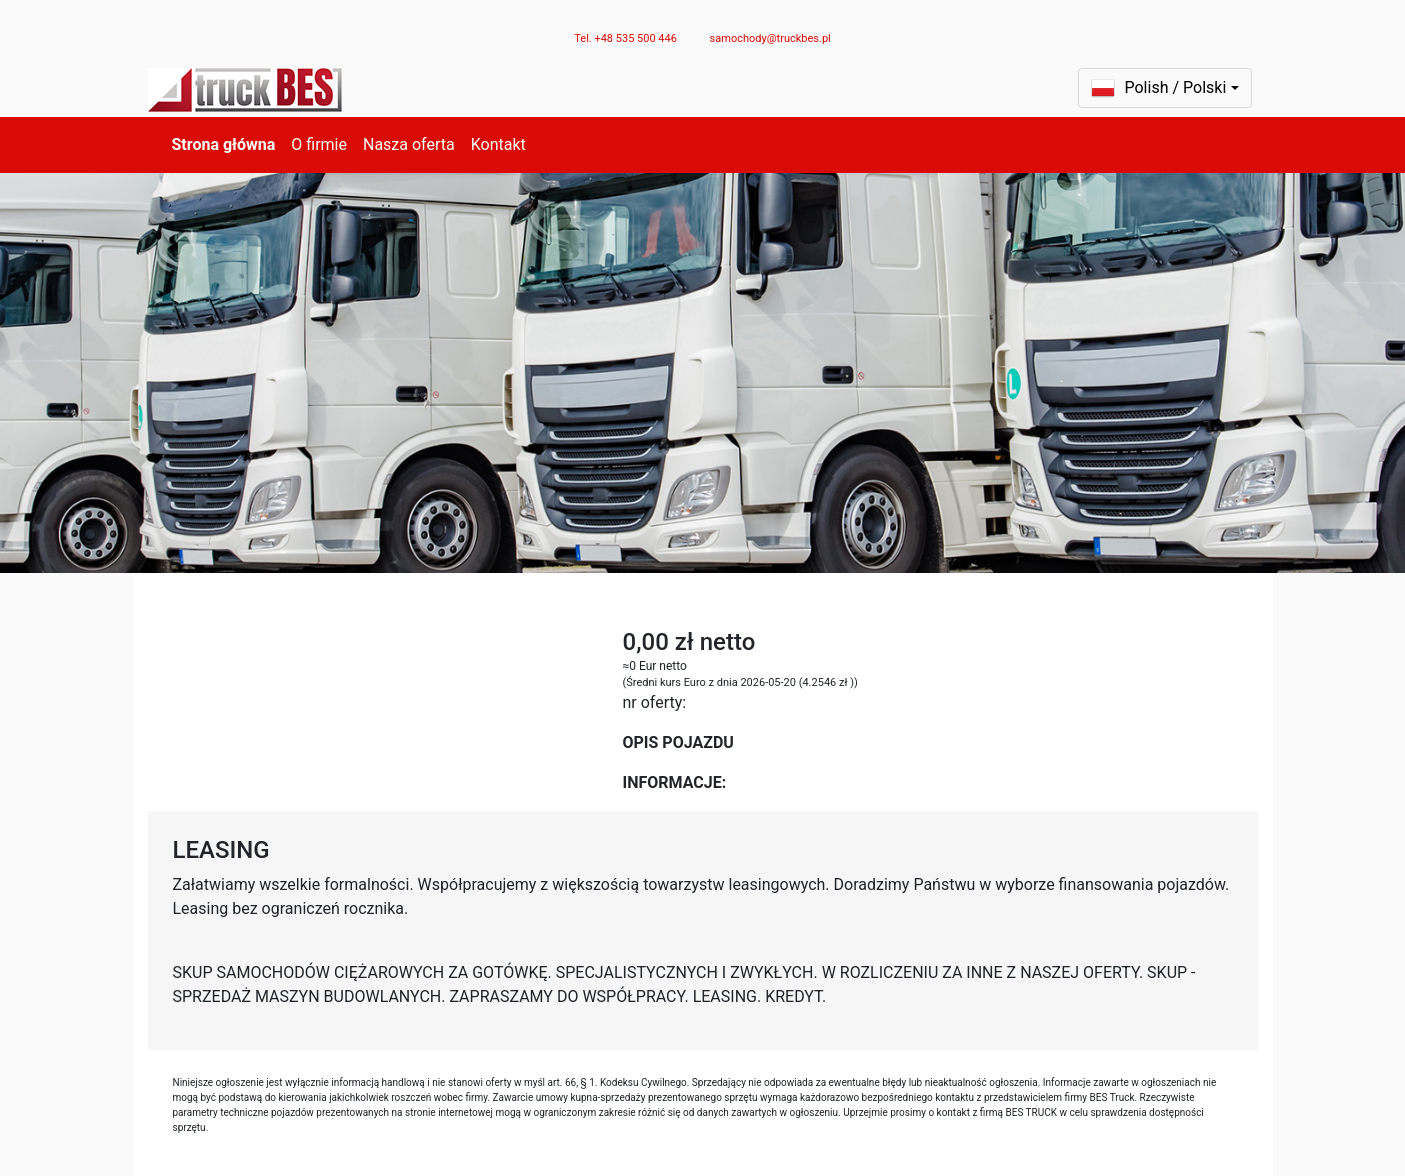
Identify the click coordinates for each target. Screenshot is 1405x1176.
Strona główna (224, 144)
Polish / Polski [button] (1159, 88)
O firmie (319, 144)
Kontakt (498, 144)
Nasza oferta (409, 144)
